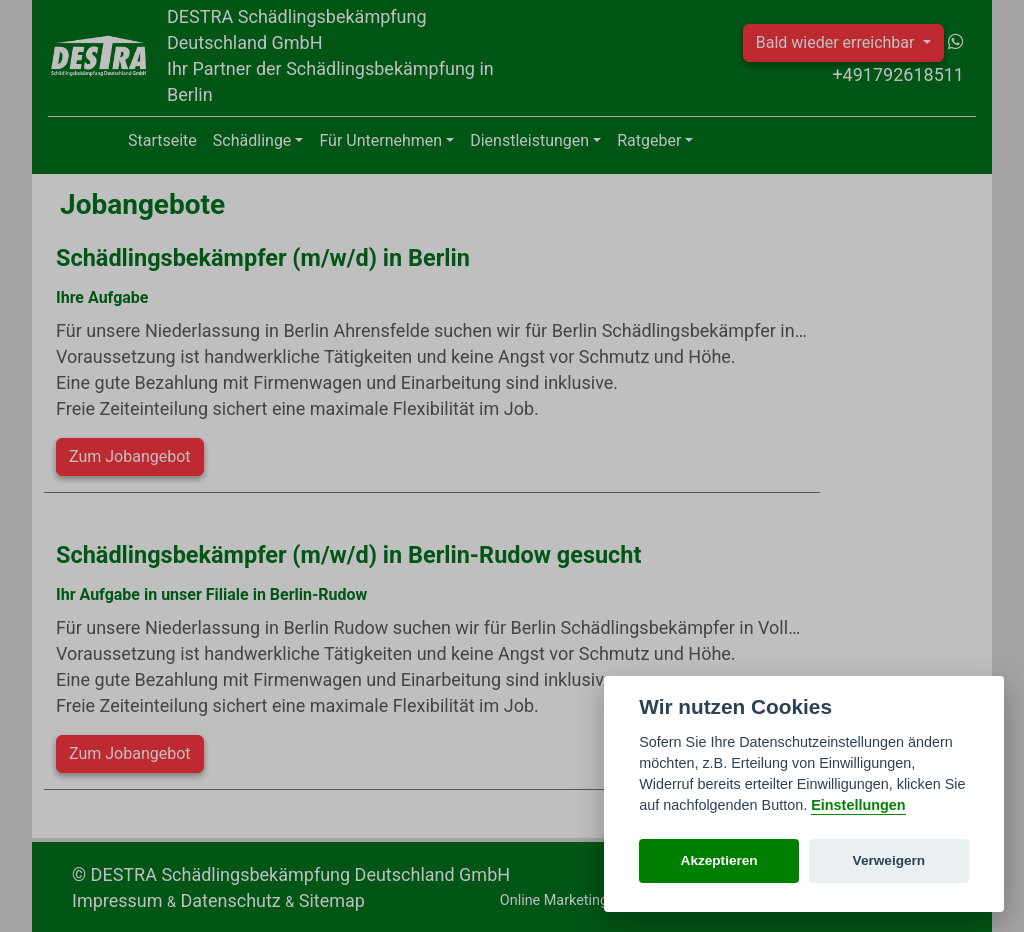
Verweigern (889, 860)
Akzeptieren (719, 860)
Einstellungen (858, 805)
